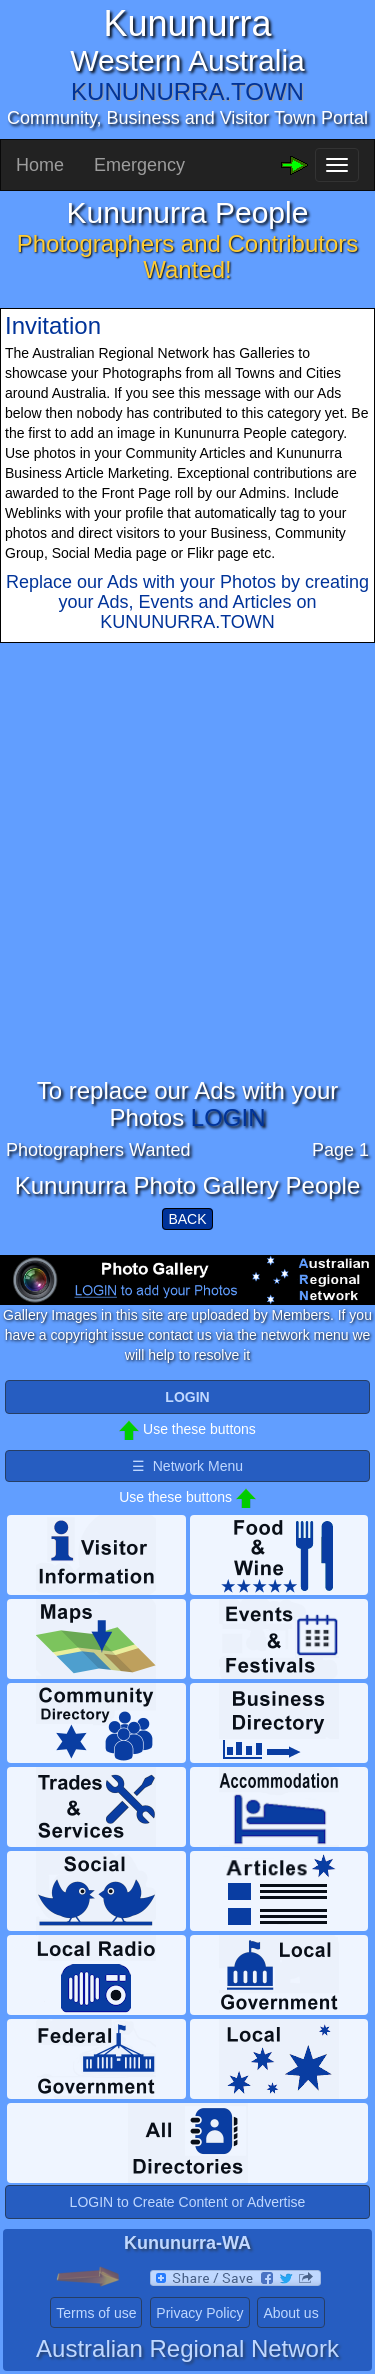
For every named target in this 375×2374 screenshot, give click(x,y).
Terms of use (96, 2313)
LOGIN (228, 1117)
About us (290, 2313)
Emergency (139, 165)
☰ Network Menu (187, 1466)
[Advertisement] (187, 890)
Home (40, 165)
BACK (187, 1219)
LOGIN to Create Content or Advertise (188, 2202)
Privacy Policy (199, 2313)
